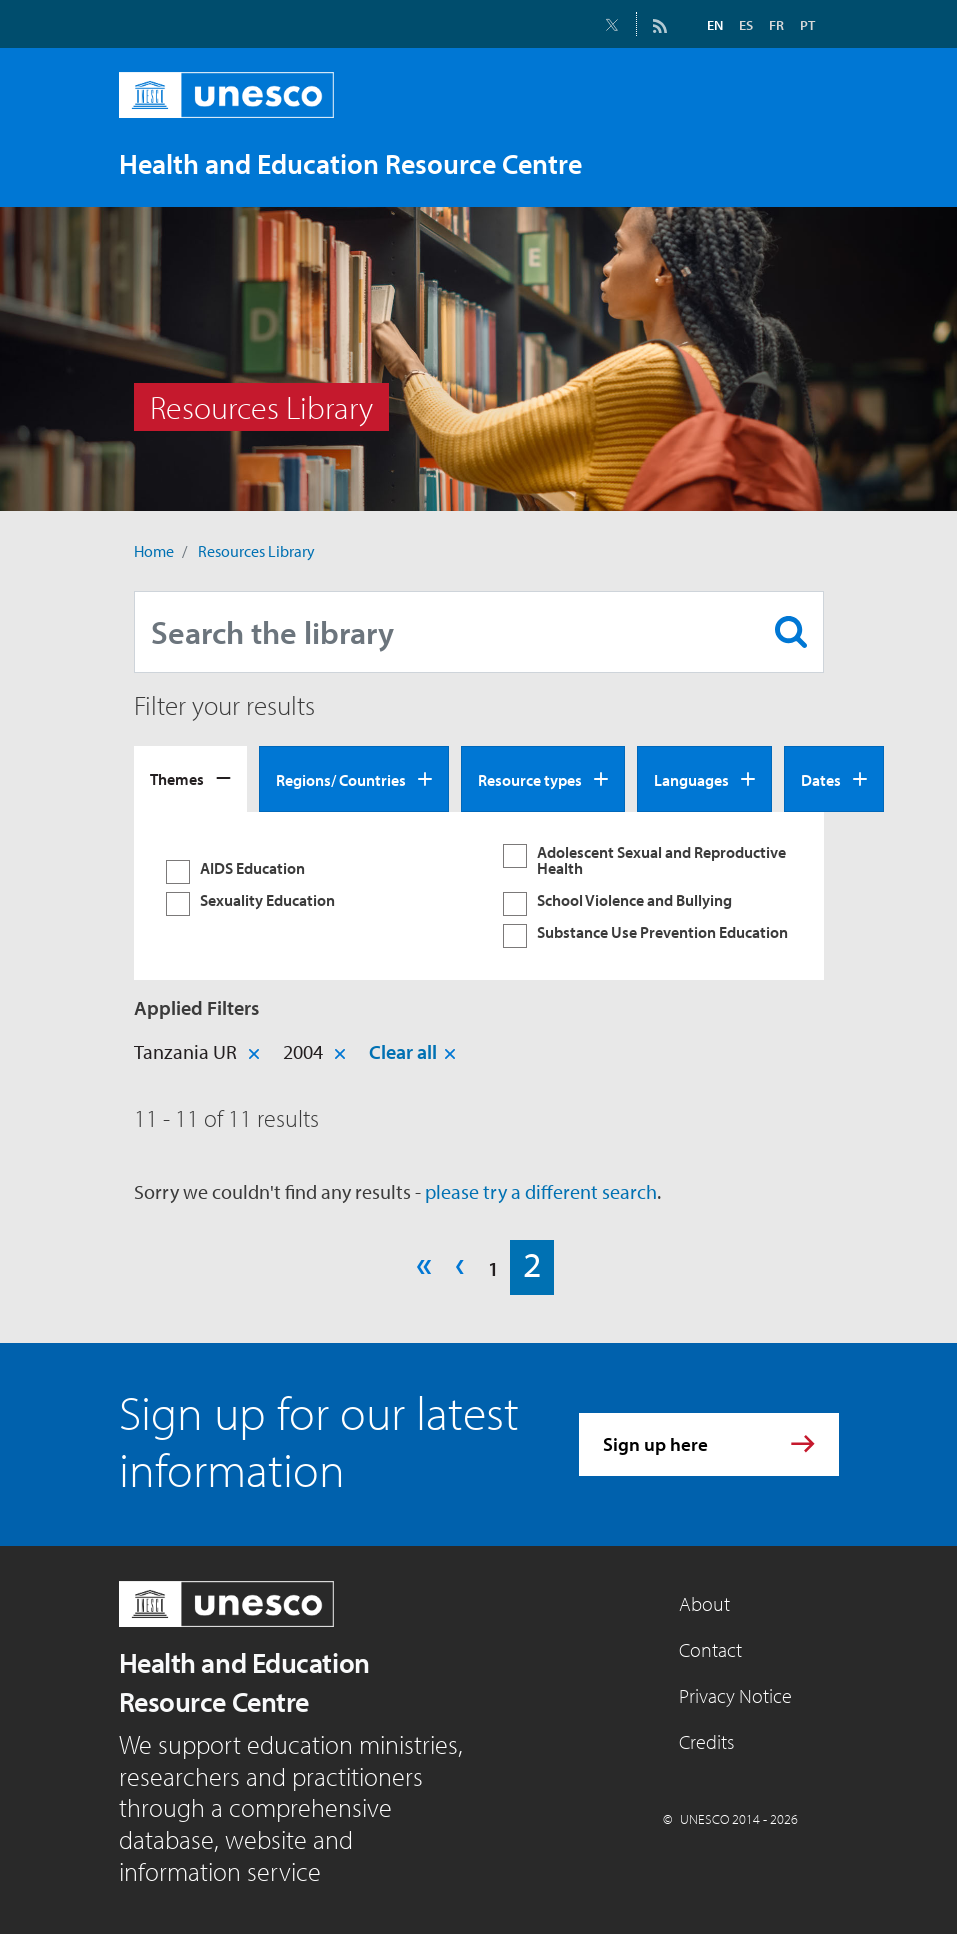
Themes (177, 779)
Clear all (403, 1051)
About (704, 1603)
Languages (691, 780)
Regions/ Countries (341, 780)
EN (715, 25)
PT (807, 25)
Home (154, 551)
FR (776, 25)
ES (746, 25)
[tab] (190, 779)
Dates (821, 780)
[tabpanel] (479, 896)
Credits (706, 1741)
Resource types (530, 780)
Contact (710, 1649)
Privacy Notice (735, 1695)
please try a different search (541, 1191)
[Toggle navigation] (803, 163)
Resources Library (256, 551)
